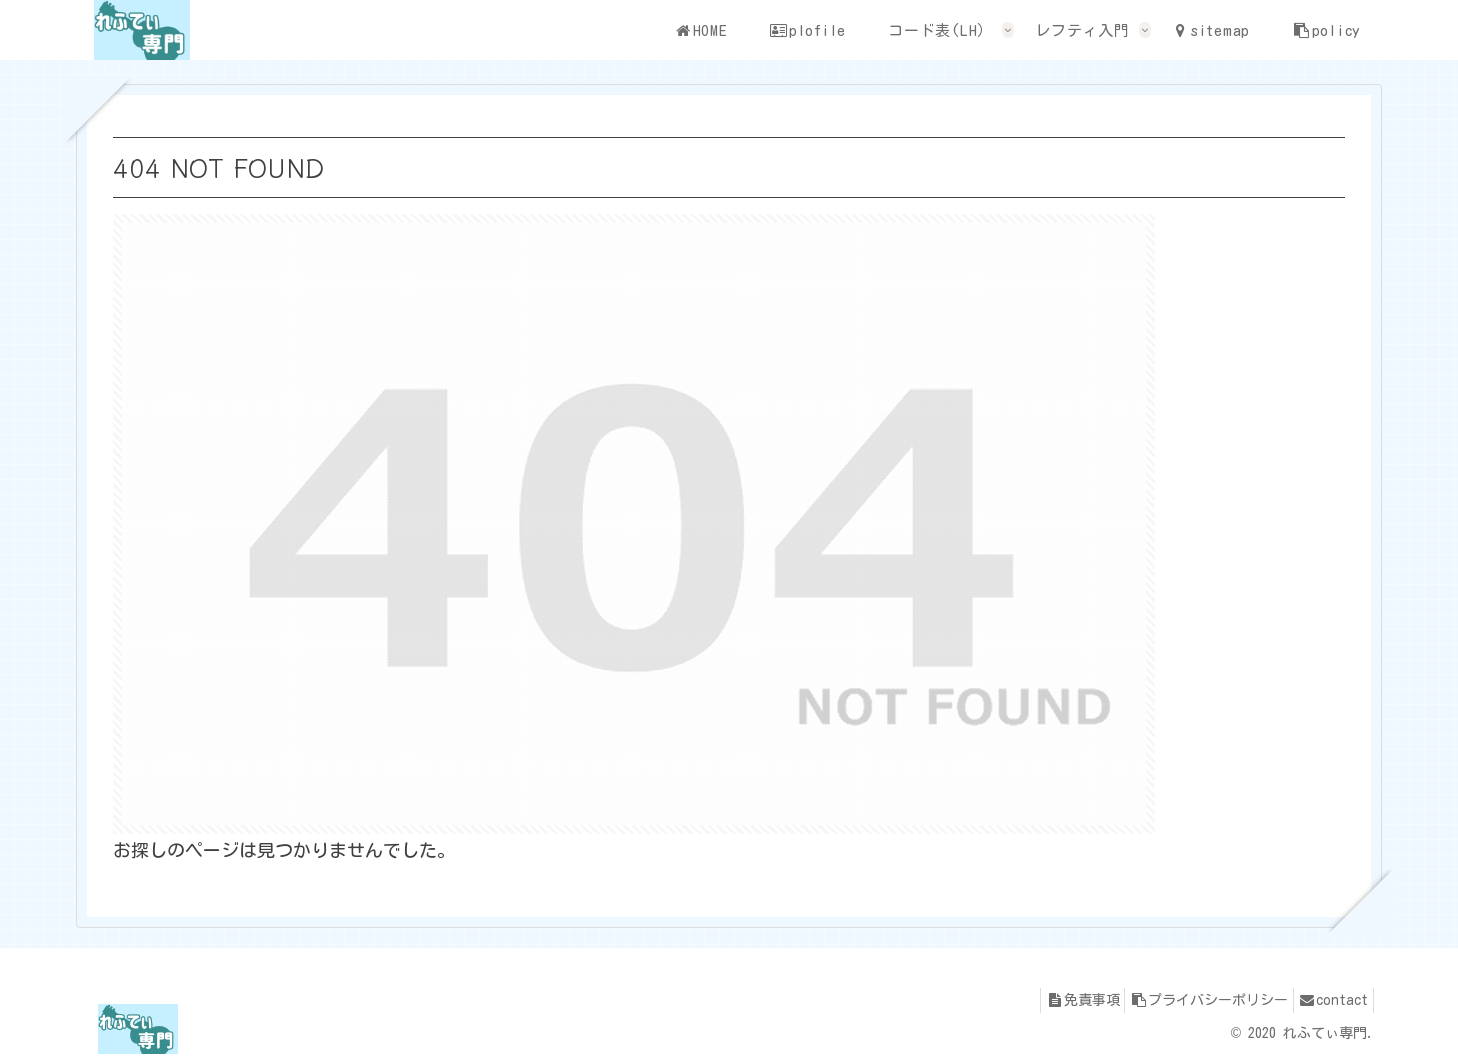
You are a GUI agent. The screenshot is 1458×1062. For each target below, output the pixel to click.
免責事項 (1056, 1000)
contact (1328, 1000)
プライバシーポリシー (1193, 1000)
